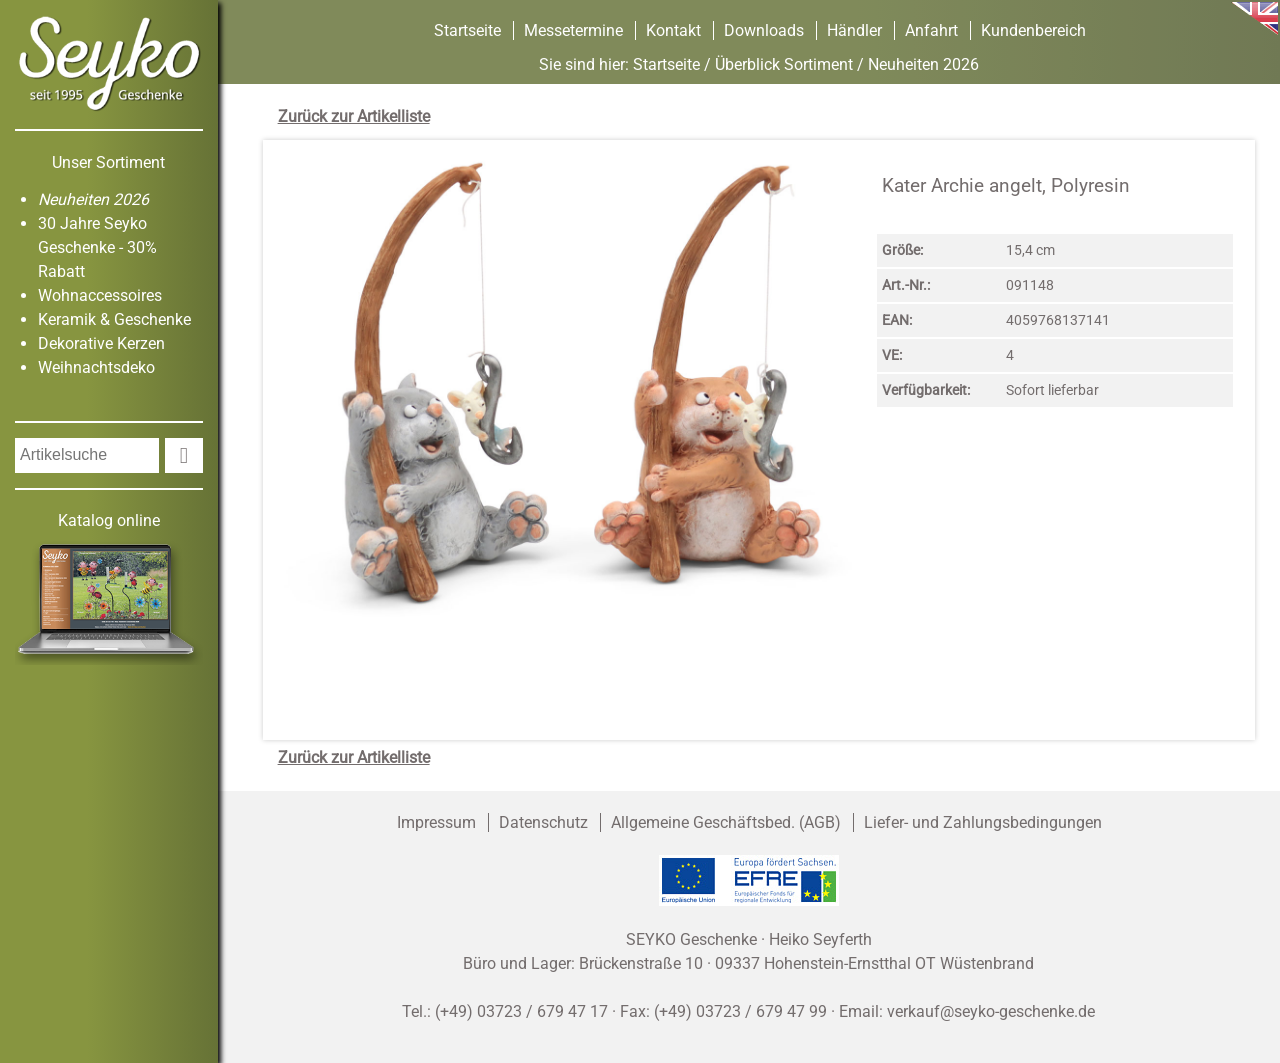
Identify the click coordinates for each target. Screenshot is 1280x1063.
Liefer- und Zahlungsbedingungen (983, 822)
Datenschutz (543, 822)
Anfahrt (931, 30)
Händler (854, 30)
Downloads (764, 30)
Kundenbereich (1033, 30)
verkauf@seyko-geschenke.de (991, 1011)
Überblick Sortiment (784, 64)
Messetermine (573, 30)
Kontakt (673, 30)
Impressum (436, 822)
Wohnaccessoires (100, 295)
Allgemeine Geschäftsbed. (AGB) (726, 822)
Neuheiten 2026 (93, 199)
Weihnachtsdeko (96, 367)
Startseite (467, 30)
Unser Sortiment (108, 162)
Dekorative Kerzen (101, 343)
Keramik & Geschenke (114, 319)
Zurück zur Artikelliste (354, 116)
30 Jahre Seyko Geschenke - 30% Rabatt (97, 247)
